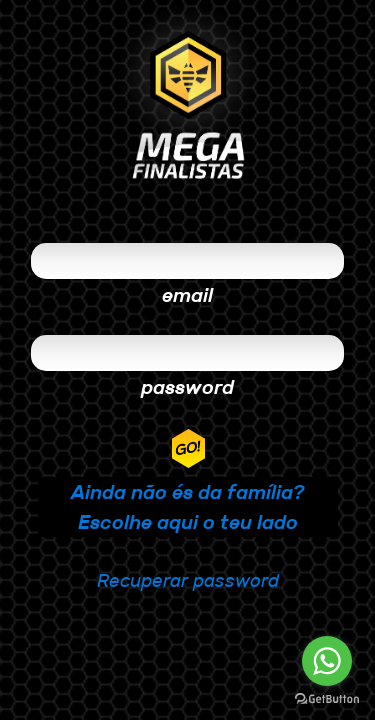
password (187, 387)
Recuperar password (188, 580)
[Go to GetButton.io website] (327, 699)
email (187, 295)
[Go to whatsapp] (327, 661)
